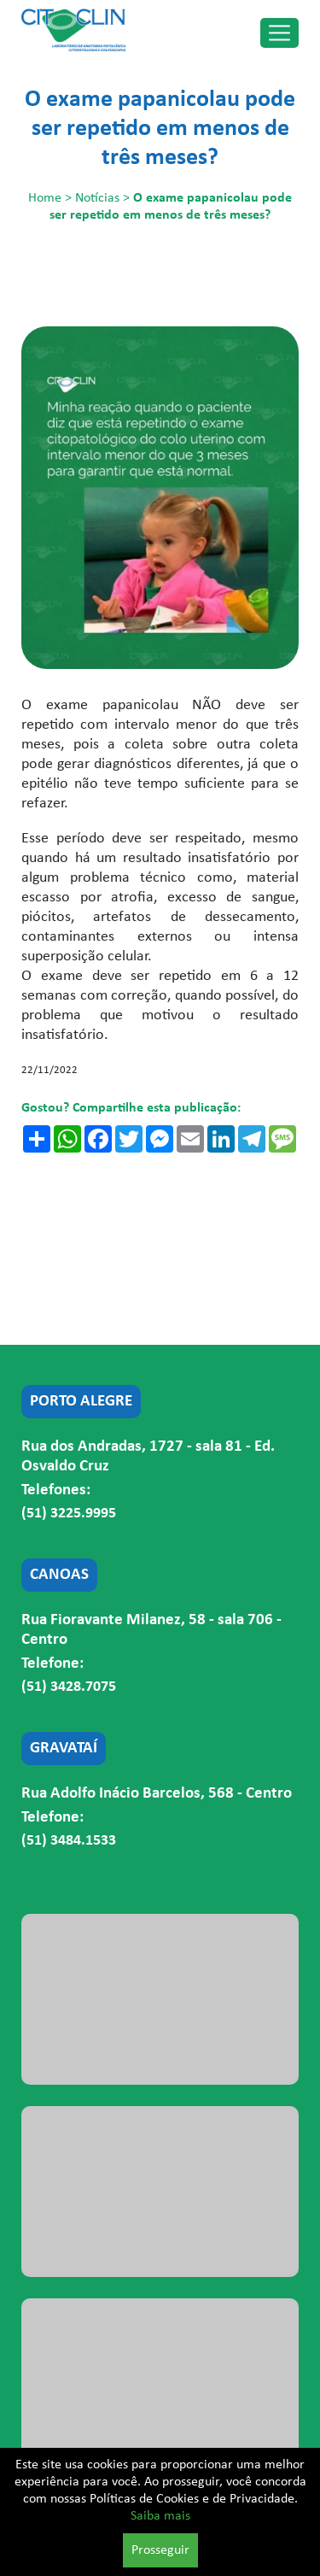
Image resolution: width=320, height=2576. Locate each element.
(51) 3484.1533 (68, 1841)
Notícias (97, 198)
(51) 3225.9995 (68, 1513)
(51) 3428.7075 (68, 1687)
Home (44, 198)
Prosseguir (160, 2550)
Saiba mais (160, 2516)
